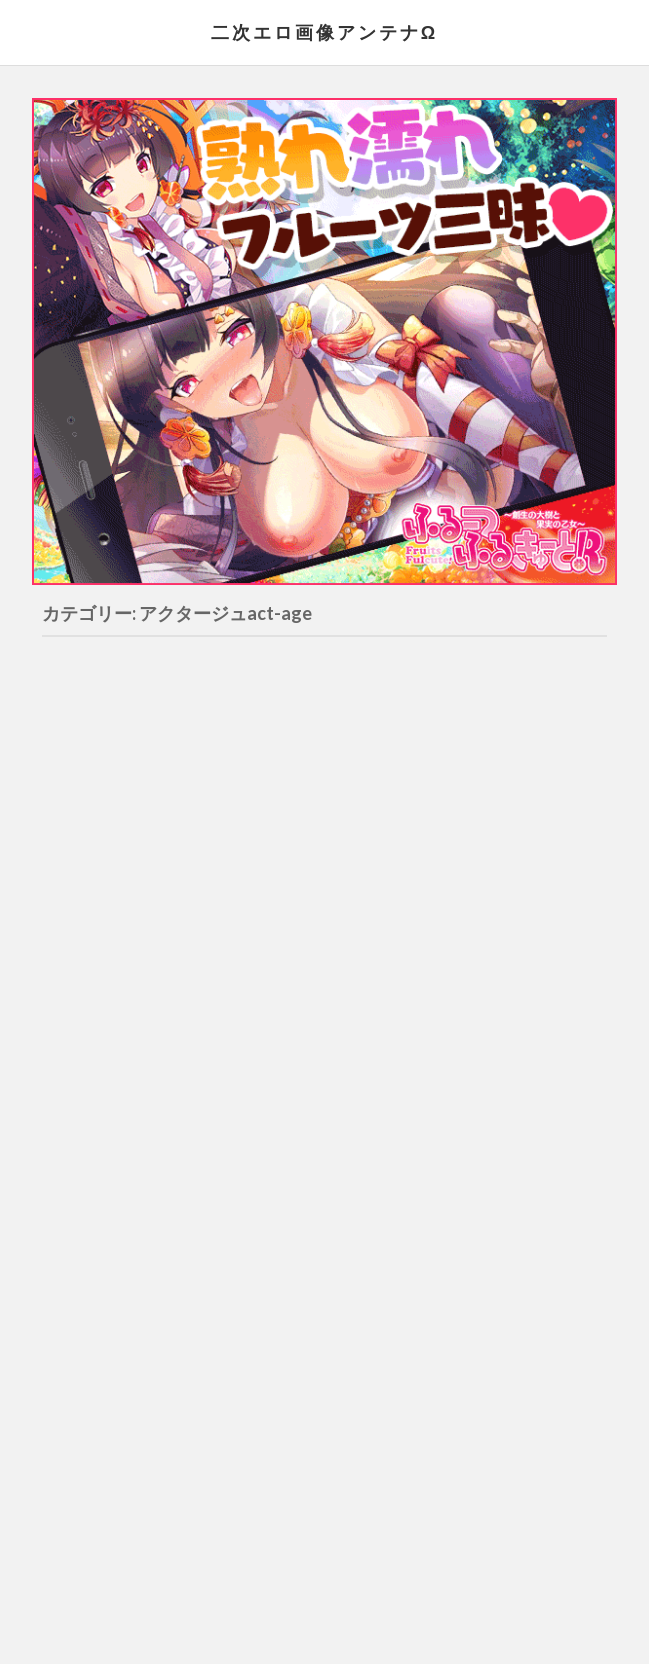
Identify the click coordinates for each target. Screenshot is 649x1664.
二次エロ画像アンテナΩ (324, 32)
